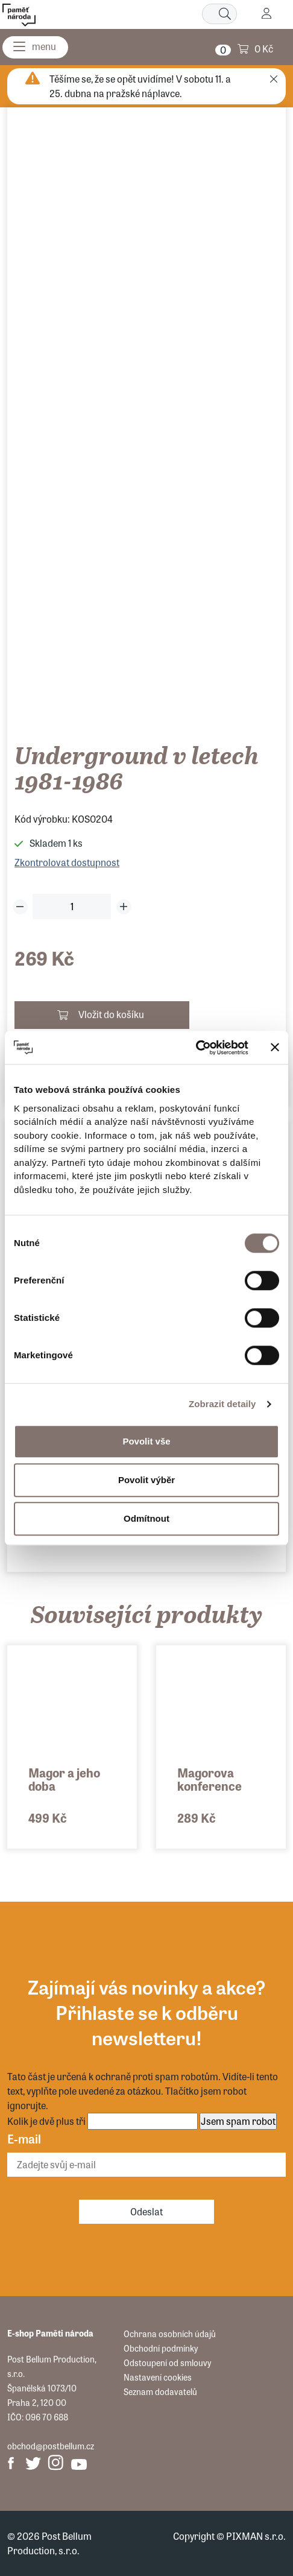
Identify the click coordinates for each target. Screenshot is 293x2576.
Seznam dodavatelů (160, 2391)
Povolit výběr (146, 1480)
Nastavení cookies (158, 2377)
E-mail (24, 2138)
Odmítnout (146, 1518)
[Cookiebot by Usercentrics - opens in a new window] (195, 1047)
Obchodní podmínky (161, 2348)
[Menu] (35, 47)
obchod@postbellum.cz (50, 2446)
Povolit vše (146, 1441)
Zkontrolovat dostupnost (66, 862)
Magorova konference (209, 1779)
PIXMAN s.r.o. (256, 2536)
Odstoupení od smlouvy (167, 2362)
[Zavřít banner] (275, 1047)
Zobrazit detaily (222, 1404)
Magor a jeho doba (64, 1779)
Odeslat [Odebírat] (146, 2211)
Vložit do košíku (111, 1014)
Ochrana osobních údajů (170, 2334)
